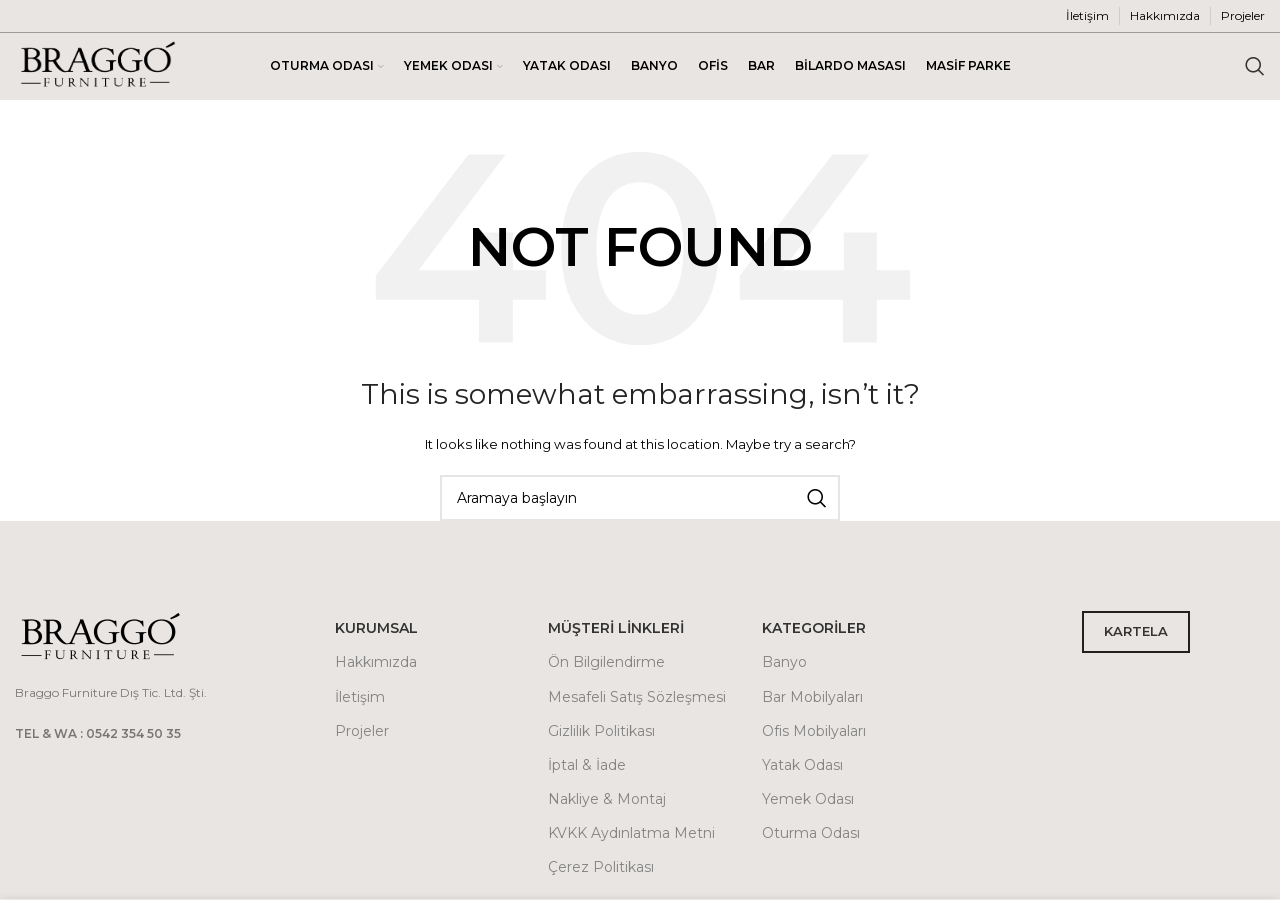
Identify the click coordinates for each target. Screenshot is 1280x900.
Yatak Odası (802, 768)
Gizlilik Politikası (601, 734)
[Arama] (1255, 68)
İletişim (360, 700)
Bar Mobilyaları (812, 700)
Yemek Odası (808, 802)
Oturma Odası (811, 836)
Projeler (362, 734)
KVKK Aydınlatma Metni (631, 836)
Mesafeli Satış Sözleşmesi (637, 700)
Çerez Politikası (601, 871)
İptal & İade (587, 768)
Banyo (784, 666)
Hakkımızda (376, 666)
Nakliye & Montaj (607, 802)
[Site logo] (97, 66)
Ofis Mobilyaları (814, 734)
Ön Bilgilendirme (606, 666)
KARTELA (1136, 635)
